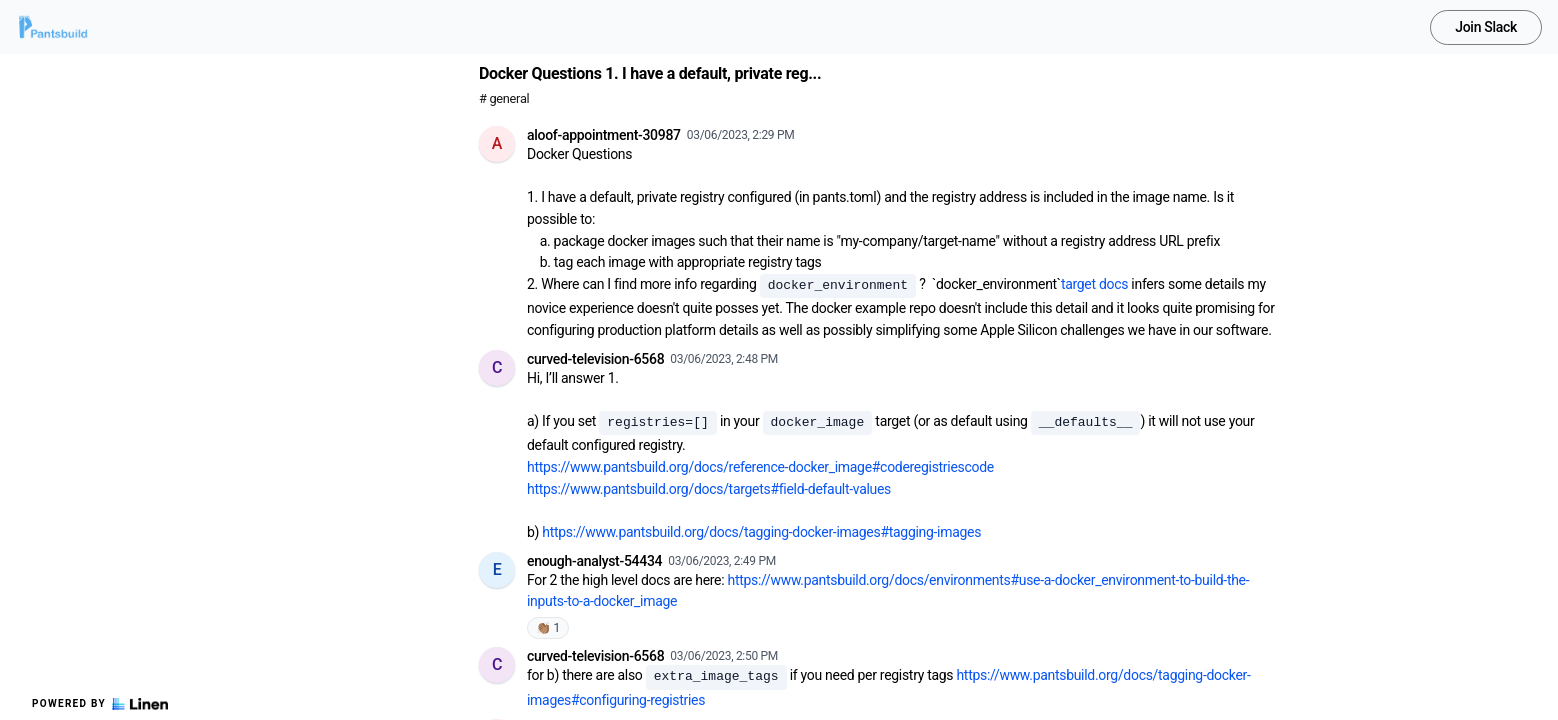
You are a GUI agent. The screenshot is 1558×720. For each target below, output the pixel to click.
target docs (1094, 284)
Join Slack (1486, 27)
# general (504, 98)
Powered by (100, 704)
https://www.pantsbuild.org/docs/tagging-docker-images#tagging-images (761, 532)
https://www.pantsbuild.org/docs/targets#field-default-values (709, 489)
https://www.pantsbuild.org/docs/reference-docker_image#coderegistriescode (760, 467)
